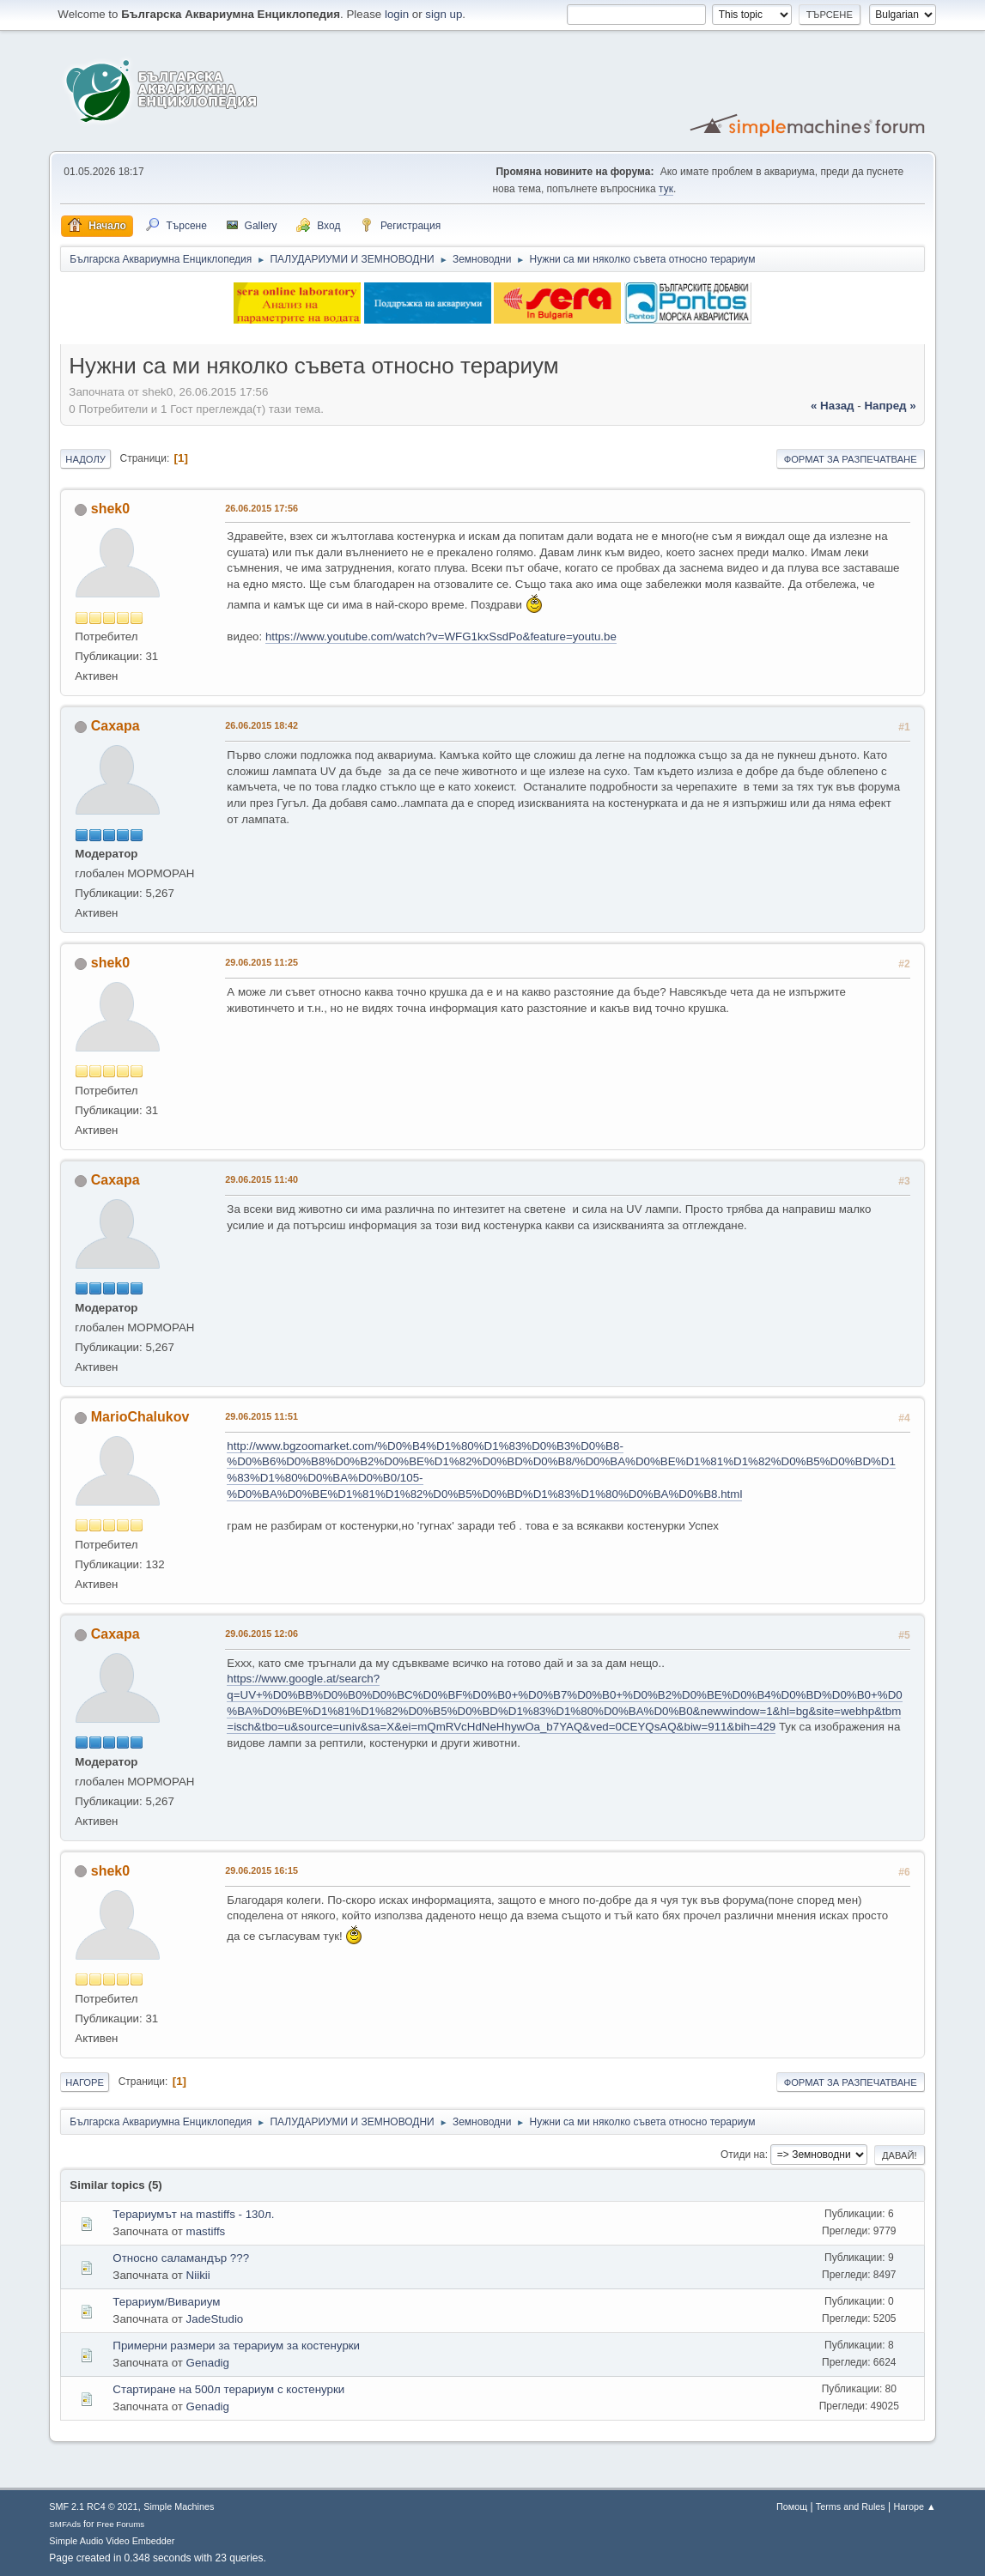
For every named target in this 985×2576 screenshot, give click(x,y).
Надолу (85, 459)
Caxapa (115, 725)
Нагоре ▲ (915, 2506)
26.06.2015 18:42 (261, 725)
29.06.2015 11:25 (261, 962)
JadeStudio (215, 2318)
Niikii (198, 2275)
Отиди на (743, 2155)
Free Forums (121, 2524)
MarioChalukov (140, 1416)
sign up (443, 14)
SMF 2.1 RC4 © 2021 (93, 2506)
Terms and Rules (850, 2506)
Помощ (791, 2506)
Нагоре (84, 2082)
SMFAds (65, 2524)
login (397, 14)
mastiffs (206, 2231)
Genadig (207, 2362)
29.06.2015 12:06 (261, 1633)
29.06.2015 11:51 (261, 1416)
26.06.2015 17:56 (261, 508)
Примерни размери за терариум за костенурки (236, 2345)
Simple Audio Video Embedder (111, 2541)
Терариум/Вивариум (166, 2301)
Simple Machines (178, 2506)
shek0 (110, 508)
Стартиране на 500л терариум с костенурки (228, 2389)
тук (666, 189)
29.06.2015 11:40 (261, 1179)
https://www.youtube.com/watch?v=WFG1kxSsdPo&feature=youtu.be (441, 636)
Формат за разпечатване (850, 459)
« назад (832, 405)
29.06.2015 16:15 (261, 1870)
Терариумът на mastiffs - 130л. (193, 2214)
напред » (889, 405)
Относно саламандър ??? (180, 2258)
